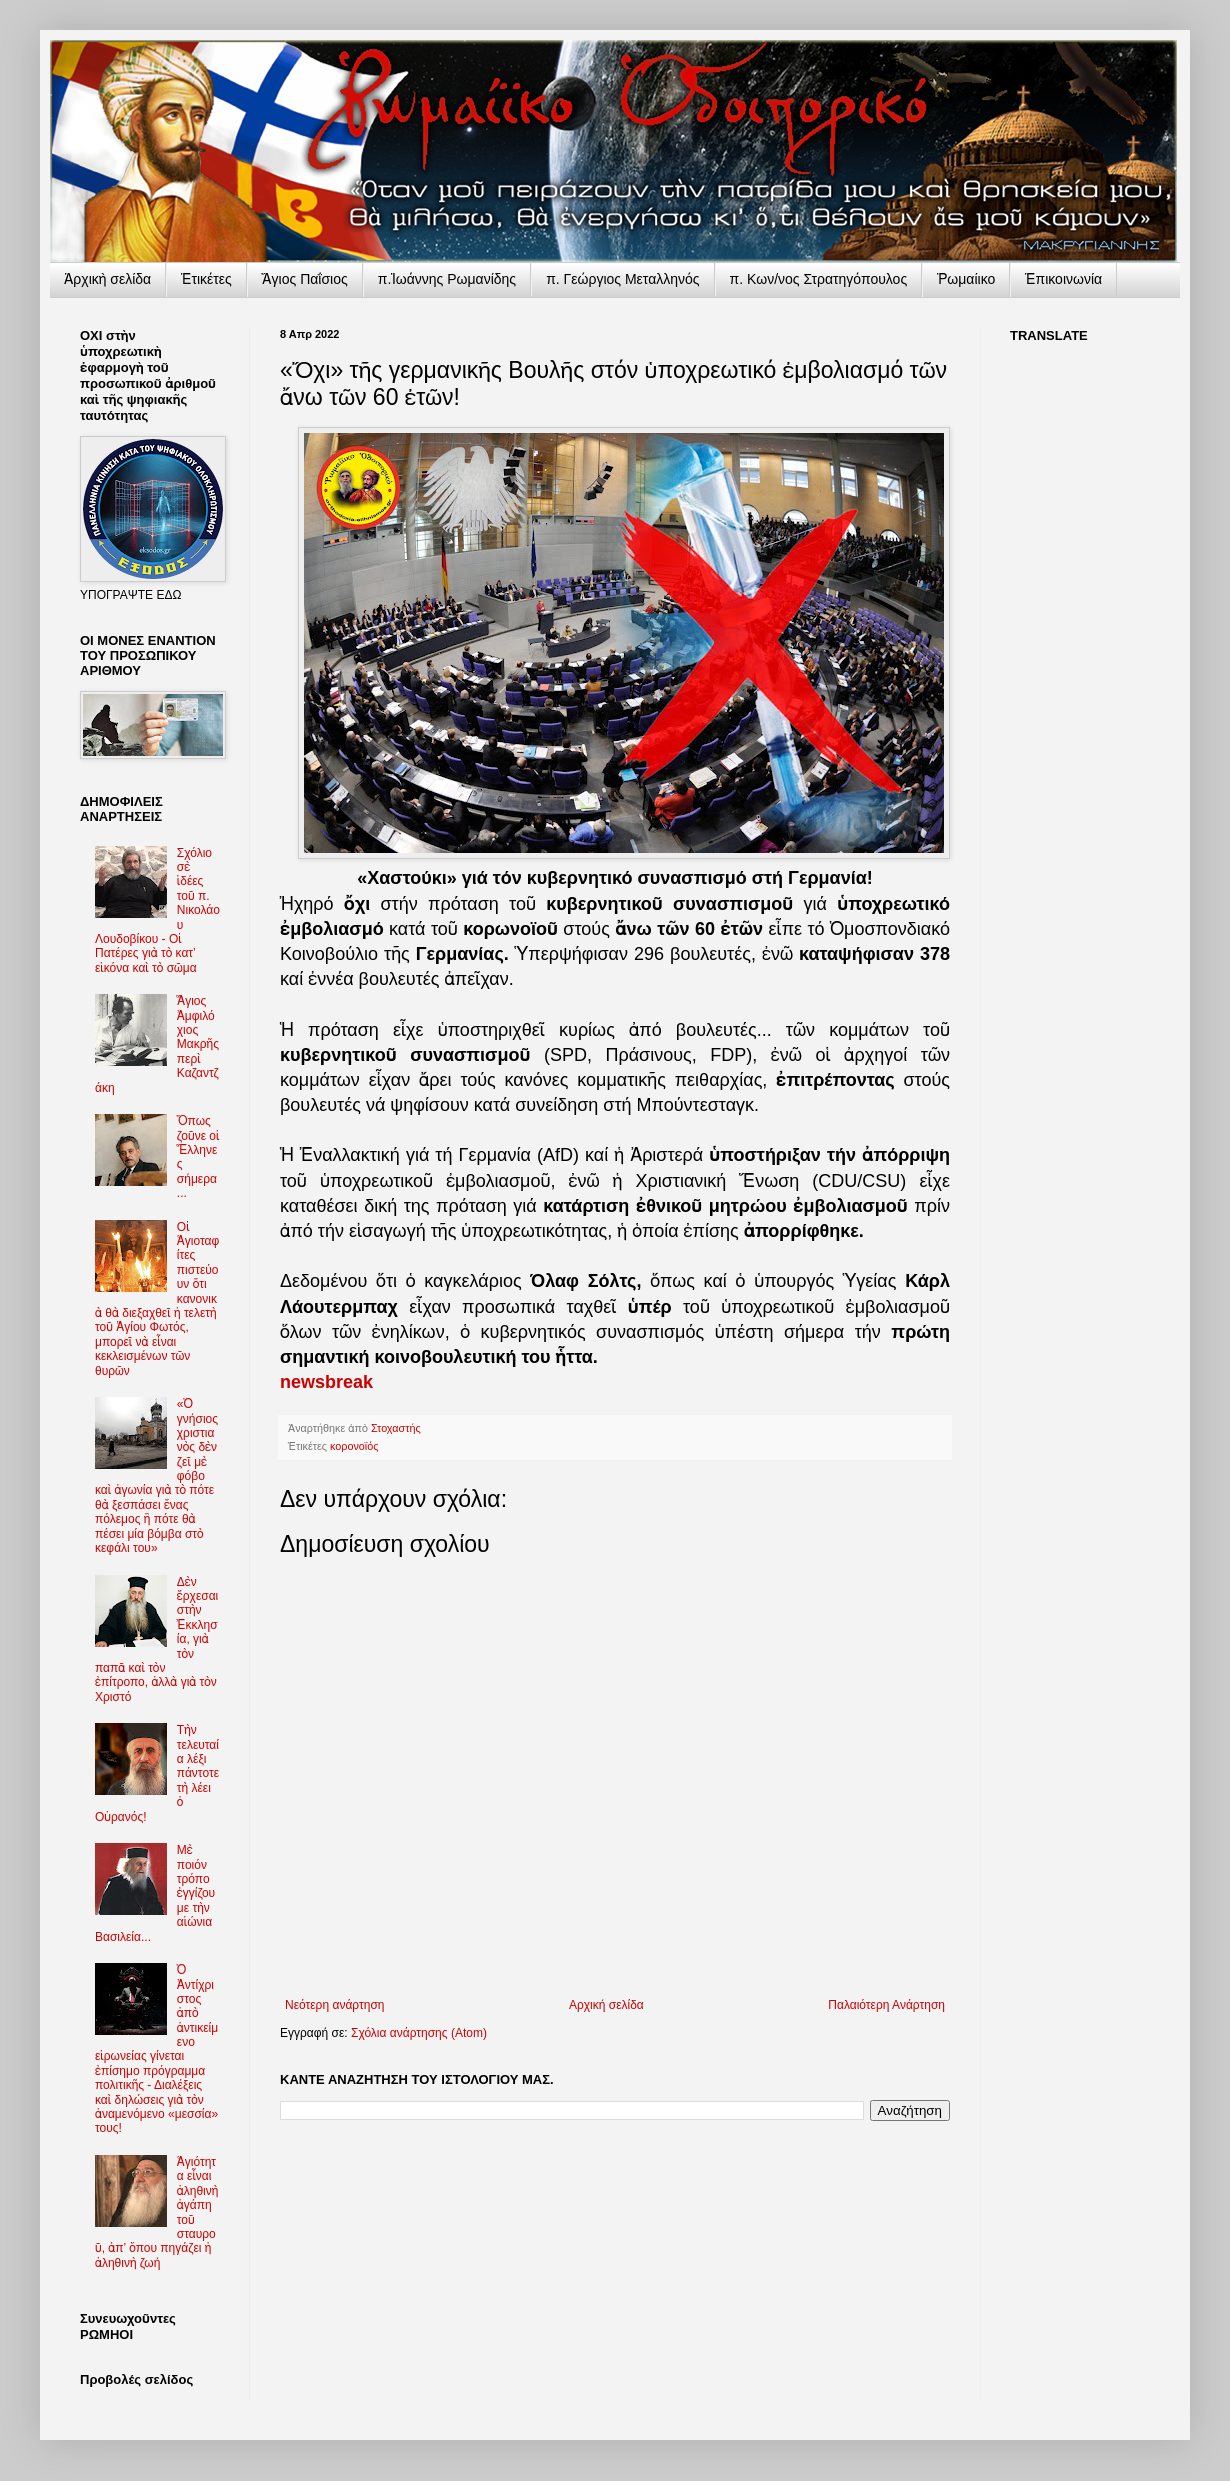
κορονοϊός (354, 1446)
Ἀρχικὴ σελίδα (107, 279)
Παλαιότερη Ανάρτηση (886, 2005)
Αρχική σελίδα (606, 2005)
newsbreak (326, 1382)
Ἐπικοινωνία (1063, 279)
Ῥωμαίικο (966, 279)
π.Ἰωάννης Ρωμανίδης (447, 279)
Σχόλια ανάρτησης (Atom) (419, 2033)
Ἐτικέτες (206, 279)
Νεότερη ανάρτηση (334, 2005)
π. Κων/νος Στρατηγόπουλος (819, 279)
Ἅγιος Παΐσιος (305, 279)
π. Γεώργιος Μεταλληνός (622, 279)
